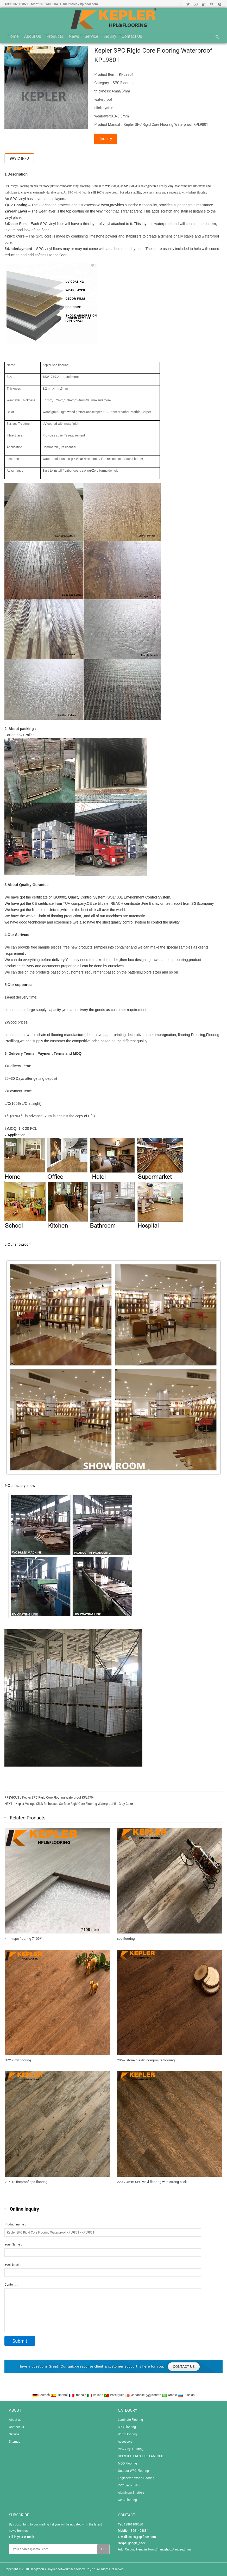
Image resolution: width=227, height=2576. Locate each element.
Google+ (196, 4)
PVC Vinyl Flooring (130, 2449)
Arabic (170, 2395)
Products (55, 36)
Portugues (114, 2395)
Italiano (95, 2395)
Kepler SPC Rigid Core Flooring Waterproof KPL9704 (58, 1797)
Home (12, 36)
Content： (11, 2284)
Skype (219, 4)
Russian (186, 2395)
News (74, 36)
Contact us (132, 36)
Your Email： (13, 2264)
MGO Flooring (127, 2463)
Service (91, 36)
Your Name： (13, 2244)
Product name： (15, 2224)
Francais (77, 2395)
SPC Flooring (123, 83)
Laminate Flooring (130, 2420)
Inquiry (110, 36)
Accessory (125, 2441)
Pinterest (211, 4)
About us (32, 36)
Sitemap (14, 2441)
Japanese (135, 2395)
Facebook (180, 4)
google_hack (137, 2543)
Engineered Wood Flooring (136, 2478)
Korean (154, 2395)
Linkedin (203, 4)
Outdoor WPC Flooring (133, 2471)
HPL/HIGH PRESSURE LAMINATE (141, 2456)
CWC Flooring (127, 2500)
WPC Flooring (127, 2434)
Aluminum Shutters (131, 2492)
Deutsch (41, 2395)
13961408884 (48, 4)
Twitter (188, 4)
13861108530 (19, 4)
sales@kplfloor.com (84, 4)
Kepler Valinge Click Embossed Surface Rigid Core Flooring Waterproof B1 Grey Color (74, 1804)
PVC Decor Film (129, 2485)
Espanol (59, 2395)
